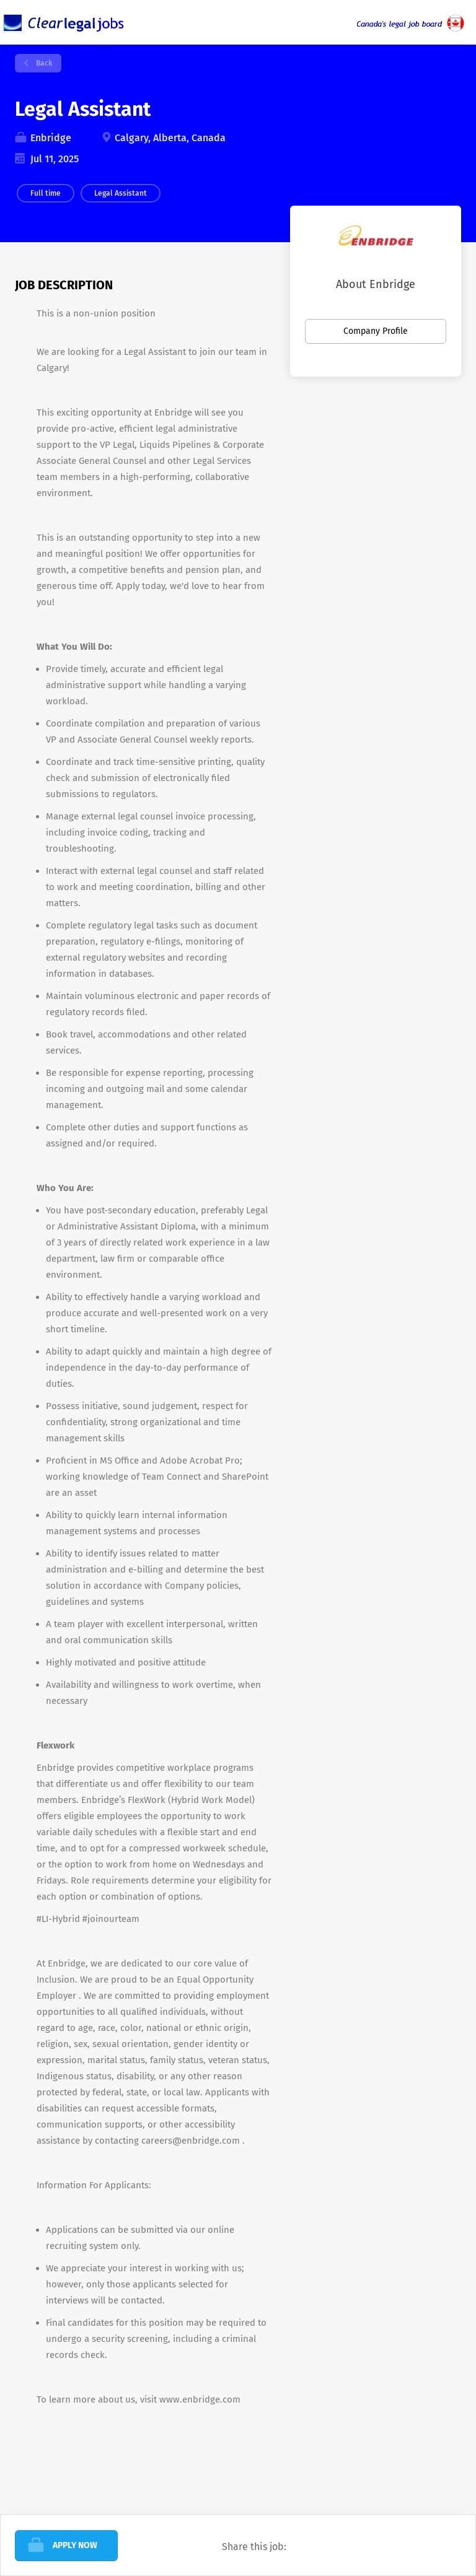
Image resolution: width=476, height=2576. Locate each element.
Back (43, 63)
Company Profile (375, 331)
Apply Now (75, 2545)
